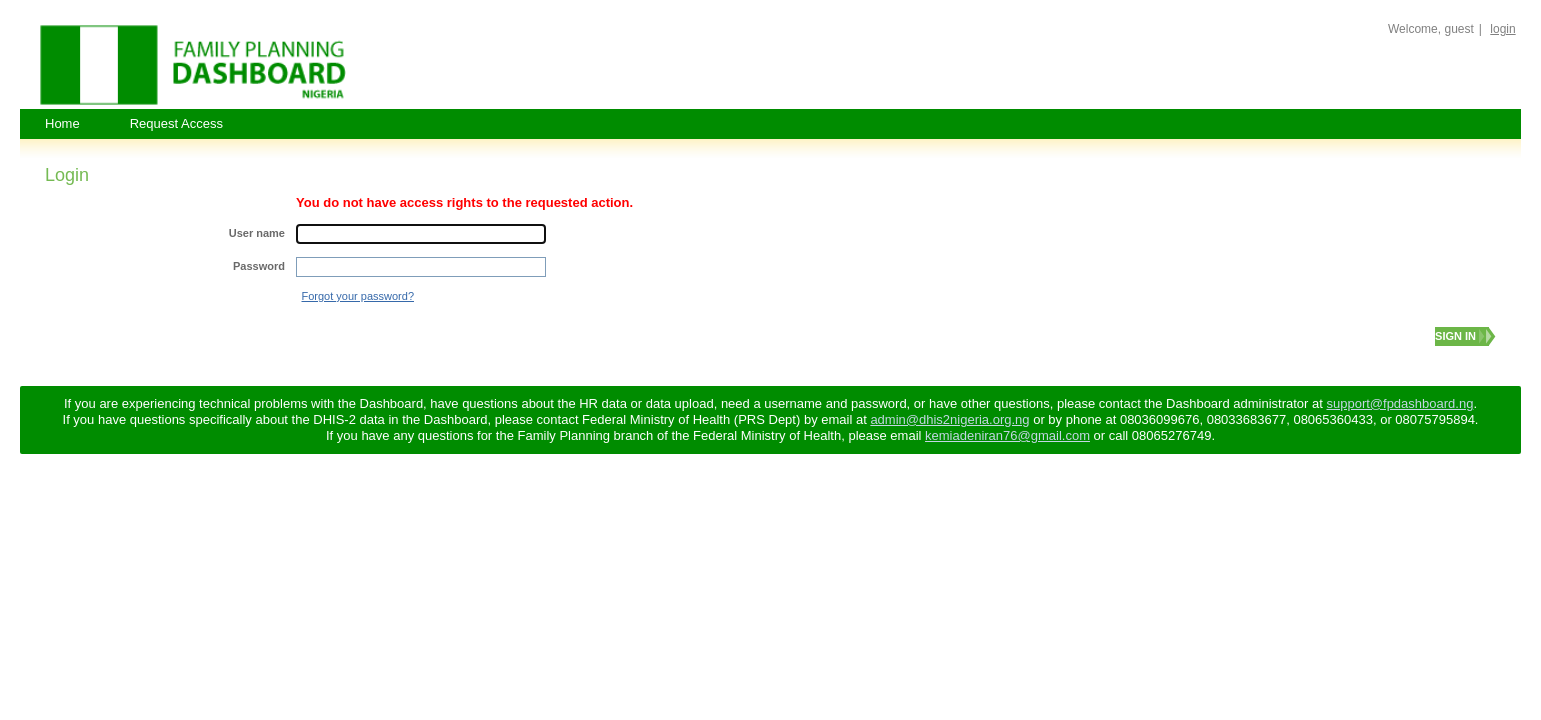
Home (62, 123)
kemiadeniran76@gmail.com (1007, 435)
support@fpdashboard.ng (1399, 403)
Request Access (176, 123)
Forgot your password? (358, 296)
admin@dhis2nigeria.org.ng (949, 419)
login (1502, 29)
